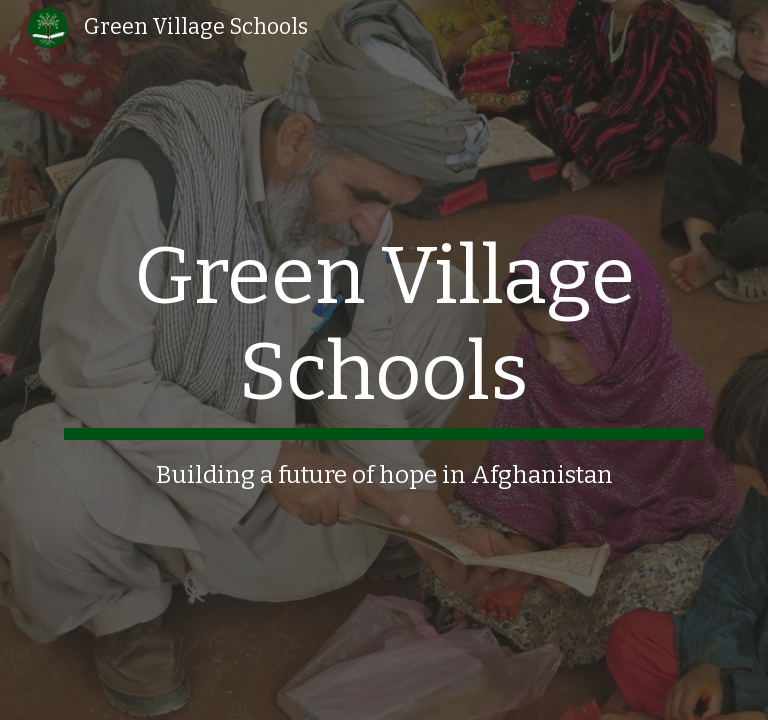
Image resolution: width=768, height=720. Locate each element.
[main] (383, 359)
